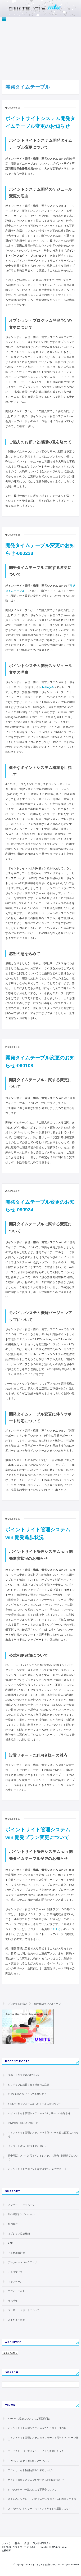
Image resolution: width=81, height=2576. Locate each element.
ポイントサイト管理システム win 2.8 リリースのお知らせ (39, 2113)
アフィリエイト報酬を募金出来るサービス (31, 2470)
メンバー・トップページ (21, 2204)
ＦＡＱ (56, 1929)
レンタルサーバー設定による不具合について (32, 2489)
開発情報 (13, 2300)
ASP (10, 2243)
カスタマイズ (15, 2272)
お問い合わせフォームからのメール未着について (34, 2103)
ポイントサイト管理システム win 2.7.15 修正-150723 (37, 2428)
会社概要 (6, 2550)
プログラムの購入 (17, 2003)
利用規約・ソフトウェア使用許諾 (18, 2547)
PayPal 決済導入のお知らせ (23, 2122)
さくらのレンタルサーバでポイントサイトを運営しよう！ (39, 2508)
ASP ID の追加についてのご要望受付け (29, 2418)
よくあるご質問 (16, 2320)
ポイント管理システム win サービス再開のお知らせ (36, 2479)
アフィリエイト (16, 2291)
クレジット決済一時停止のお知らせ (27, 2146)
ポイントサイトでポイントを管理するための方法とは (37, 2169)
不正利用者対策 (16, 2252)
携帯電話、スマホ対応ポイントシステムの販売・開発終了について (43, 2157)
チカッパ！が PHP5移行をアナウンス (28, 2460)
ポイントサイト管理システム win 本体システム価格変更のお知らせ (43, 2134)
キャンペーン (15, 2281)
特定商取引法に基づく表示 (53, 2547)
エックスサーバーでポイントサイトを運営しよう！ (36, 2451)
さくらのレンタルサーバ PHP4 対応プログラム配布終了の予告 (42, 2499)
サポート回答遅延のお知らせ (23, 2075)
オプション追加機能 (19, 2233)
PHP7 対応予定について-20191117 (27, 2094)
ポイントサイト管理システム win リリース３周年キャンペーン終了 (43, 2439)
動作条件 (13, 2224)
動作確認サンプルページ (47, 2003)
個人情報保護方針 (42, 2543)
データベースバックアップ (22, 2262)
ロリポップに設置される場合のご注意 (28, 2084)
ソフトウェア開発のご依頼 (15, 2543)
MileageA (48, 687)
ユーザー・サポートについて (23, 2310)
